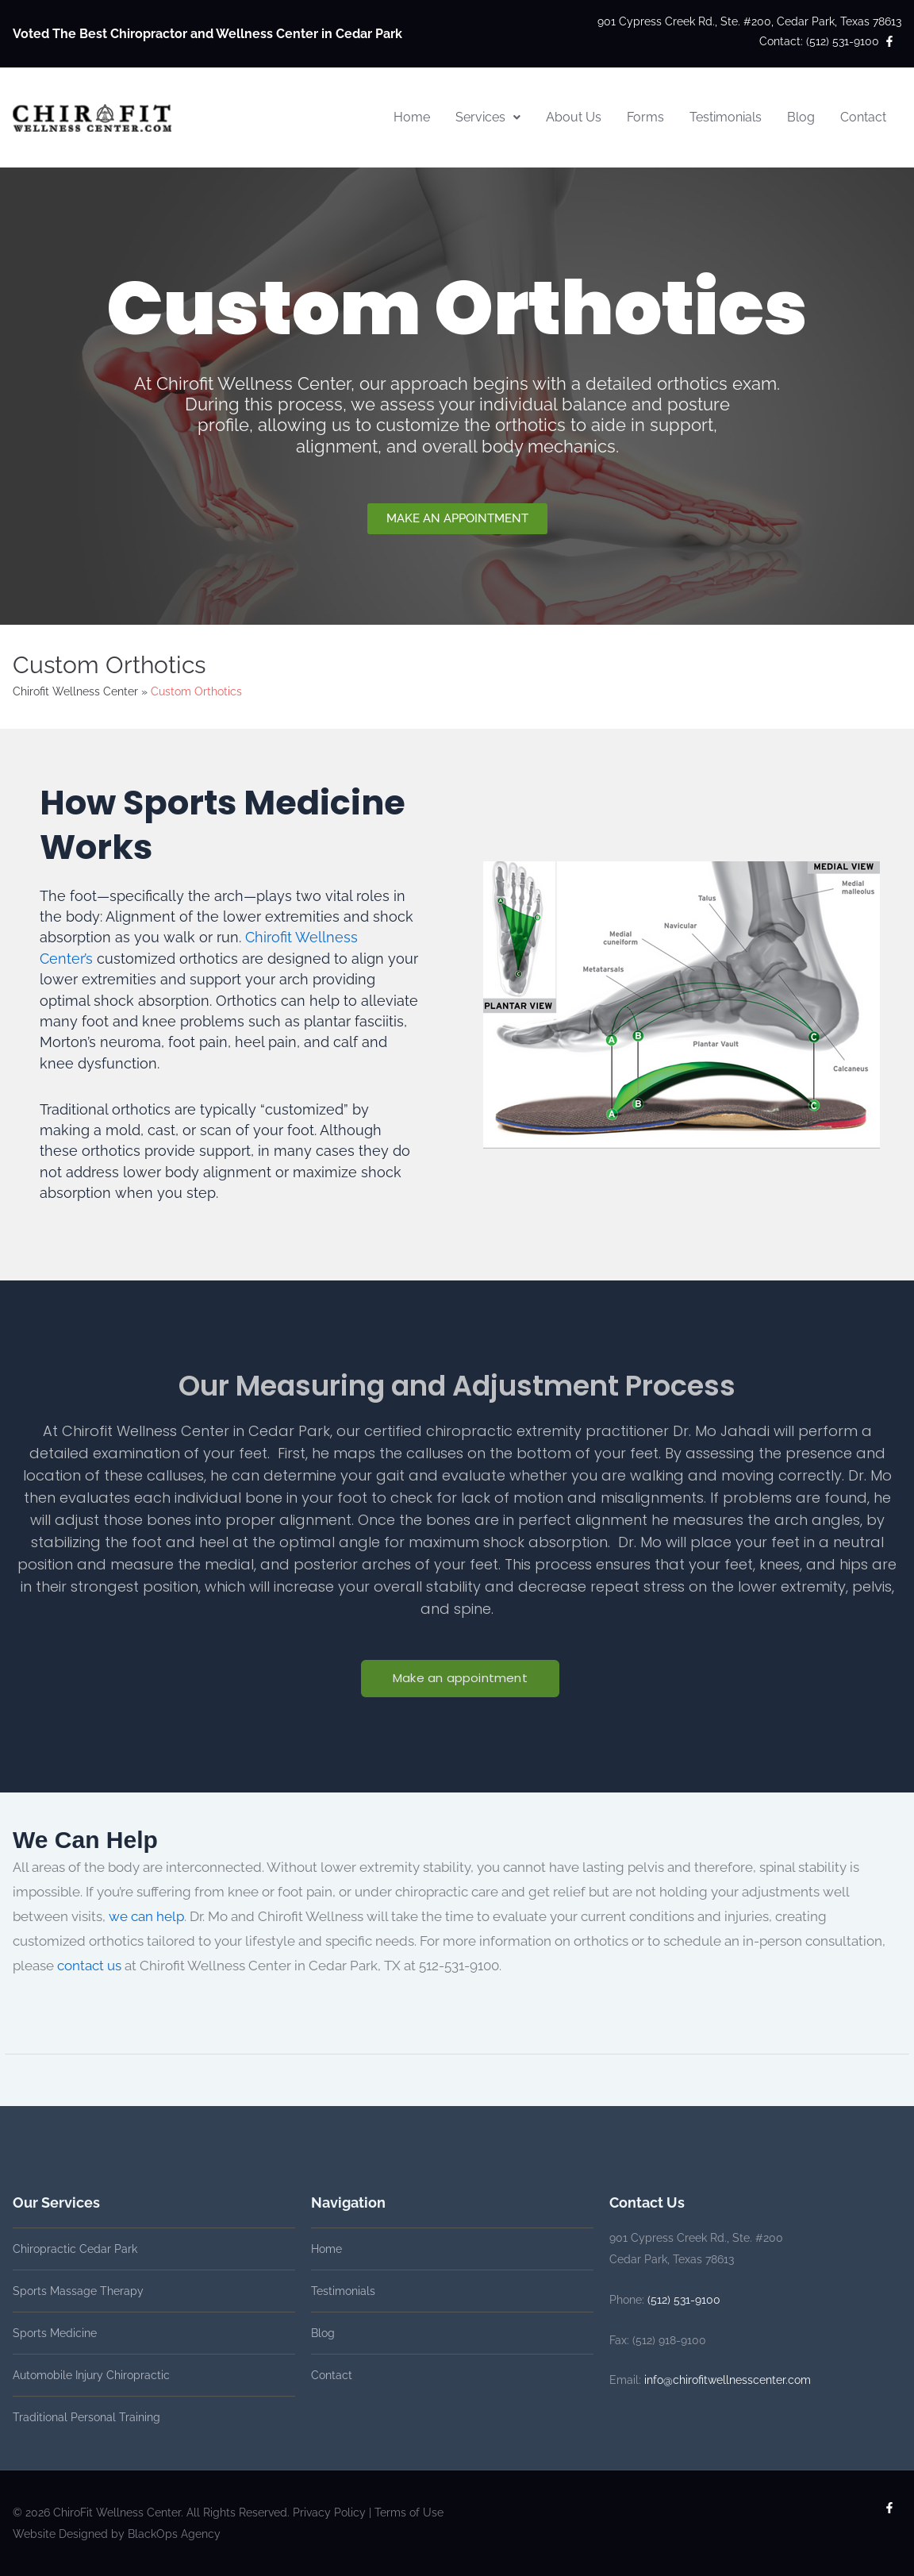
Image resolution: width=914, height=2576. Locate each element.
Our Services (56, 2202)
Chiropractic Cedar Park (75, 2249)
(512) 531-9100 (683, 2299)
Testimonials (725, 117)
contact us (89, 1965)
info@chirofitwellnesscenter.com (727, 2380)
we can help (146, 1916)
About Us (573, 117)
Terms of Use (409, 2512)
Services (487, 117)
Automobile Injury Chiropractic (91, 2375)
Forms (645, 117)
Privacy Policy (329, 2512)
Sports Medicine (55, 2333)
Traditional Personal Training (86, 2417)
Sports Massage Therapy (78, 2291)
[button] (488, 117)
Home (412, 117)
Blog (801, 117)
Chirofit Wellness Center (75, 691)
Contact (863, 117)
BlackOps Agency (174, 2534)
